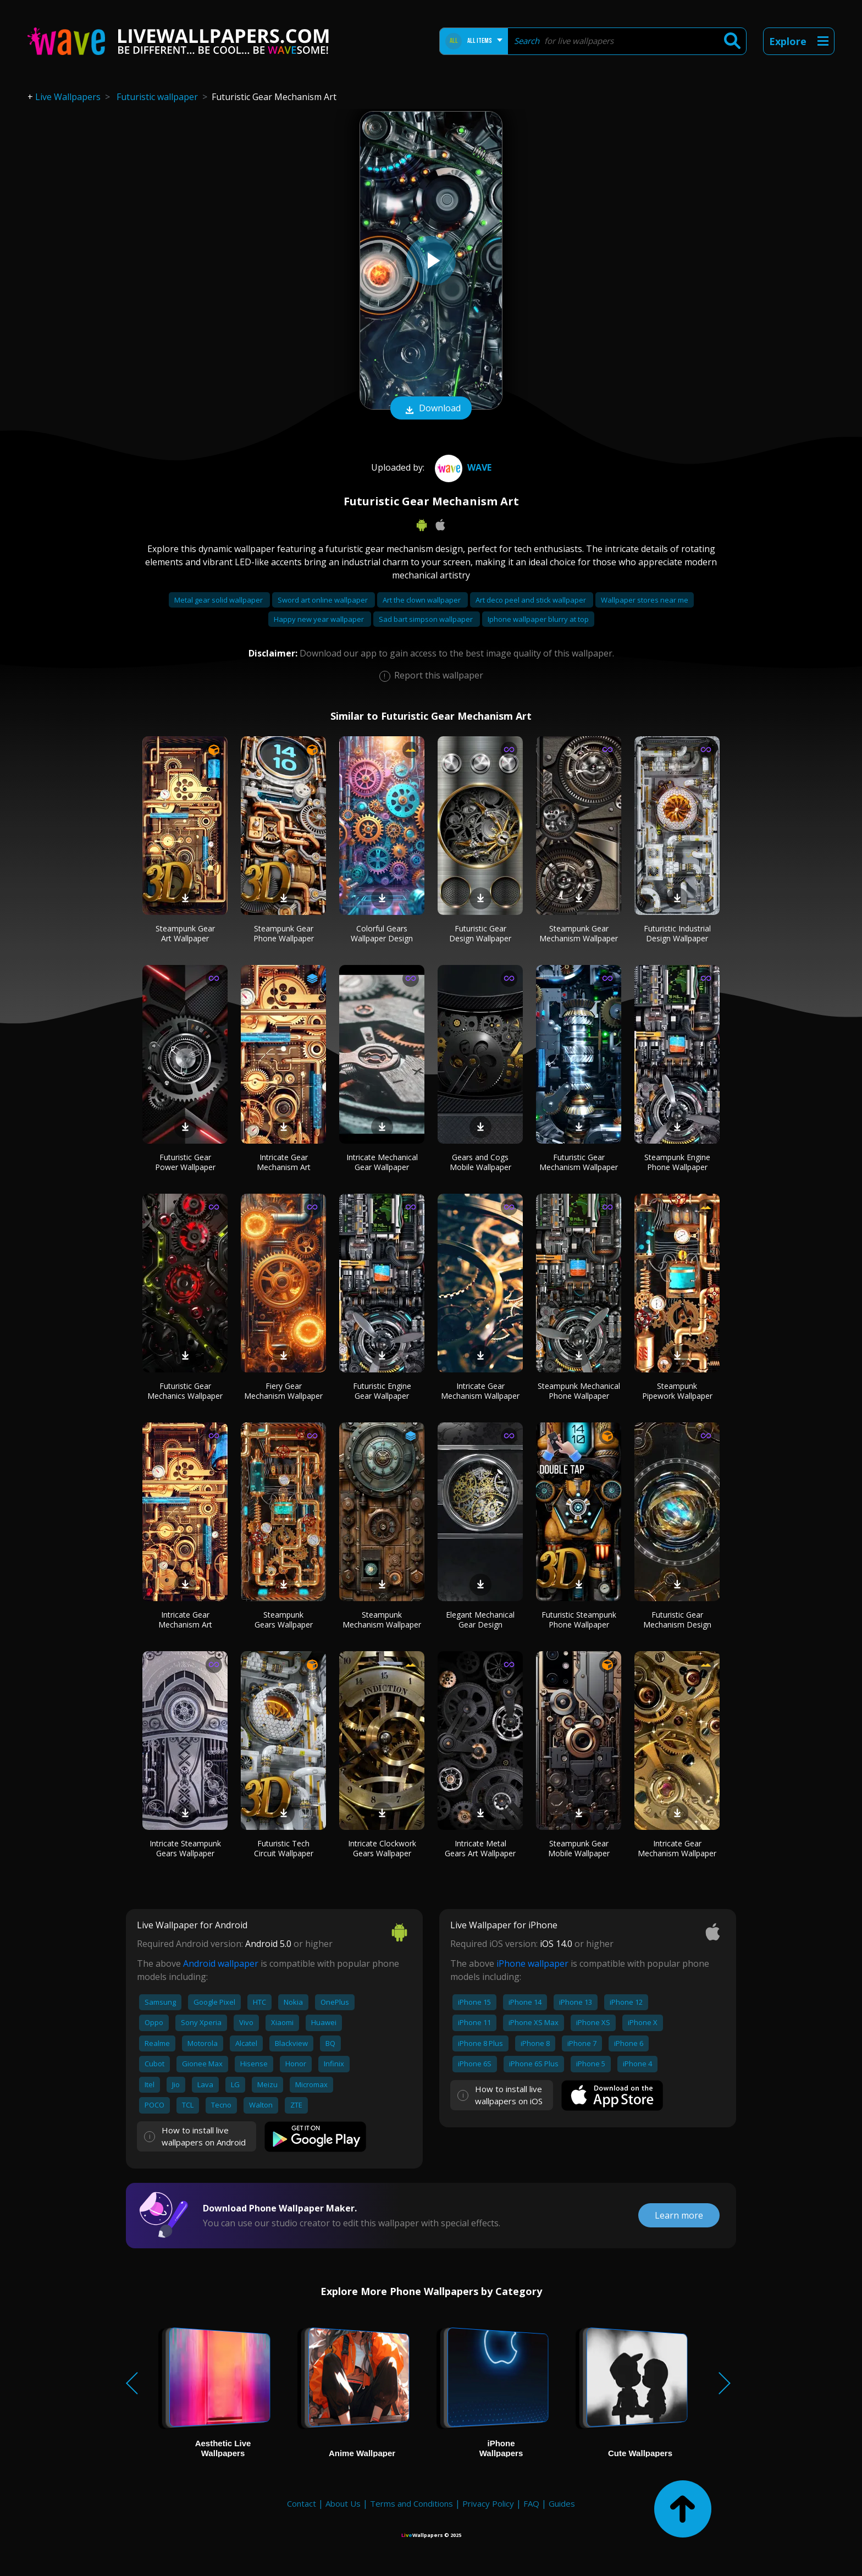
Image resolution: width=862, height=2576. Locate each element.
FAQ (531, 2503)
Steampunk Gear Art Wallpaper (185, 933)
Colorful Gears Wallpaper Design (382, 933)
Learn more (679, 2215)
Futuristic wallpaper (157, 97)
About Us (343, 2503)
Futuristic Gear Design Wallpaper (480, 933)
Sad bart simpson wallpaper (426, 619)
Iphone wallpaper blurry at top (538, 619)
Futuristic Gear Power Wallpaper (185, 1162)
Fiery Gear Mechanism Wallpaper (283, 1391)
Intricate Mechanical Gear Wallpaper (382, 1162)
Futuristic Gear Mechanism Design (677, 1619)
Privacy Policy (488, 2503)
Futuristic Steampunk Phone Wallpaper (578, 1619)
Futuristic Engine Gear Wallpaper (382, 1391)
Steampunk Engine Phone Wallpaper (677, 1162)
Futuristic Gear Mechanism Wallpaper (578, 1162)
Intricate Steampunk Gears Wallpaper (185, 1848)
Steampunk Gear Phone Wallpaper (283, 933)
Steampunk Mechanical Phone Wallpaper (579, 1391)
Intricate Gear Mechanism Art (284, 1162)
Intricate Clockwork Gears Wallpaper (382, 1848)
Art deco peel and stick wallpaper (532, 600)
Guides (562, 2503)
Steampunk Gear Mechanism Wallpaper (578, 933)
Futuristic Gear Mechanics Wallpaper (185, 1391)
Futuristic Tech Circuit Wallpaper (283, 1848)
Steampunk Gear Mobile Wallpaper (579, 1848)
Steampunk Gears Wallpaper (284, 1619)
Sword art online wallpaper (323, 600)
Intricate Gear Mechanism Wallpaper (480, 1391)
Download (431, 409)
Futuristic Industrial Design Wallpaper (677, 933)
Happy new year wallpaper (320, 619)
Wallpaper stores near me (644, 600)
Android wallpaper (220, 1963)
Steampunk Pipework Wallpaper (677, 1391)
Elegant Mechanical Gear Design (480, 1619)
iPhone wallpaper (532, 1963)
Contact (301, 2503)
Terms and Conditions (411, 2503)
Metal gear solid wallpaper (219, 600)
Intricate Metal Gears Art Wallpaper (480, 1848)
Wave (461, 467)
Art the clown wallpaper (422, 600)
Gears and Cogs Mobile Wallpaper (480, 1162)
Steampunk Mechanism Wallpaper (381, 1619)
